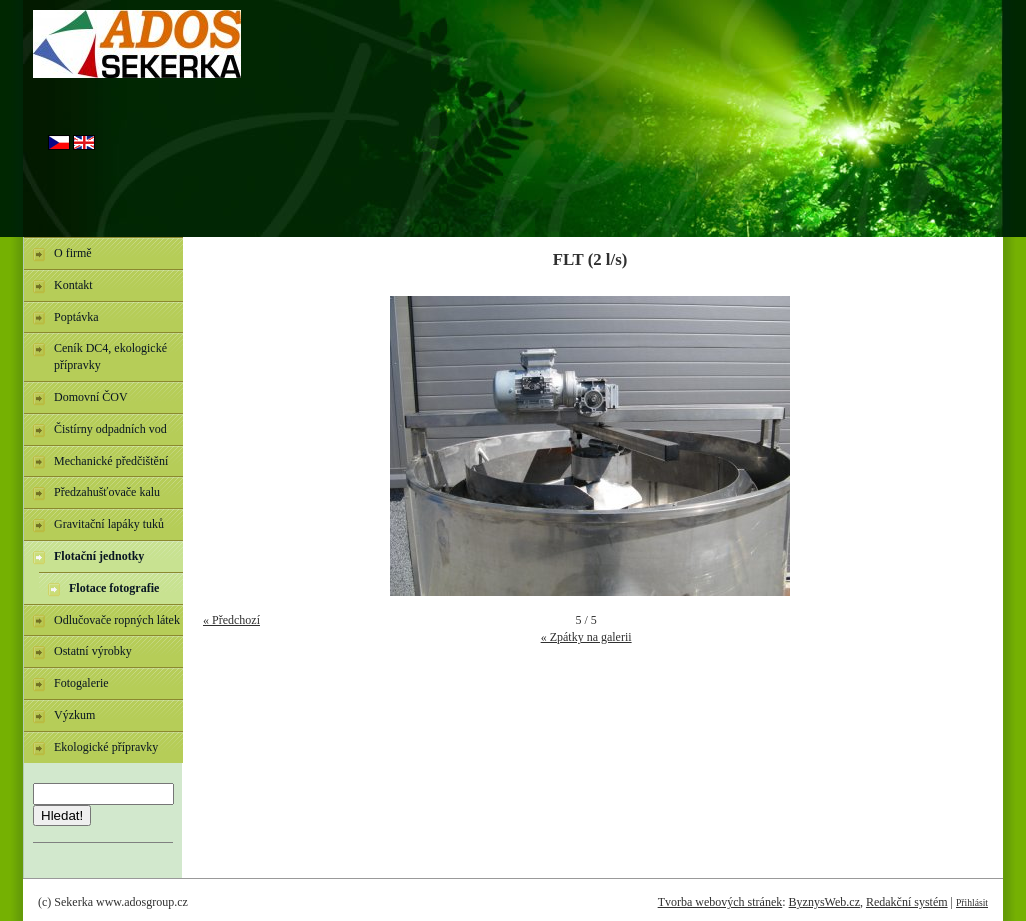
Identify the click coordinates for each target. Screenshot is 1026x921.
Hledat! (62, 815)
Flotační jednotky (99, 556)
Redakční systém (907, 902)
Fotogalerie (81, 683)
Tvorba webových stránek (720, 902)
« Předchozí (231, 620)
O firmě (73, 253)
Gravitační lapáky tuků (109, 524)
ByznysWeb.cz (824, 902)
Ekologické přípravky (106, 747)
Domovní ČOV (91, 397)
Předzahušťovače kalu (107, 492)
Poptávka (76, 317)
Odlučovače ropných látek (117, 620)
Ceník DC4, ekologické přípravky (110, 356)
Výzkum (74, 715)
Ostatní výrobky (93, 651)
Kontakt (73, 285)
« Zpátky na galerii (586, 637)
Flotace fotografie (114, 588)
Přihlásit (972, 902)
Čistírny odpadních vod (110, 429)
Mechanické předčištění (111, 461)
